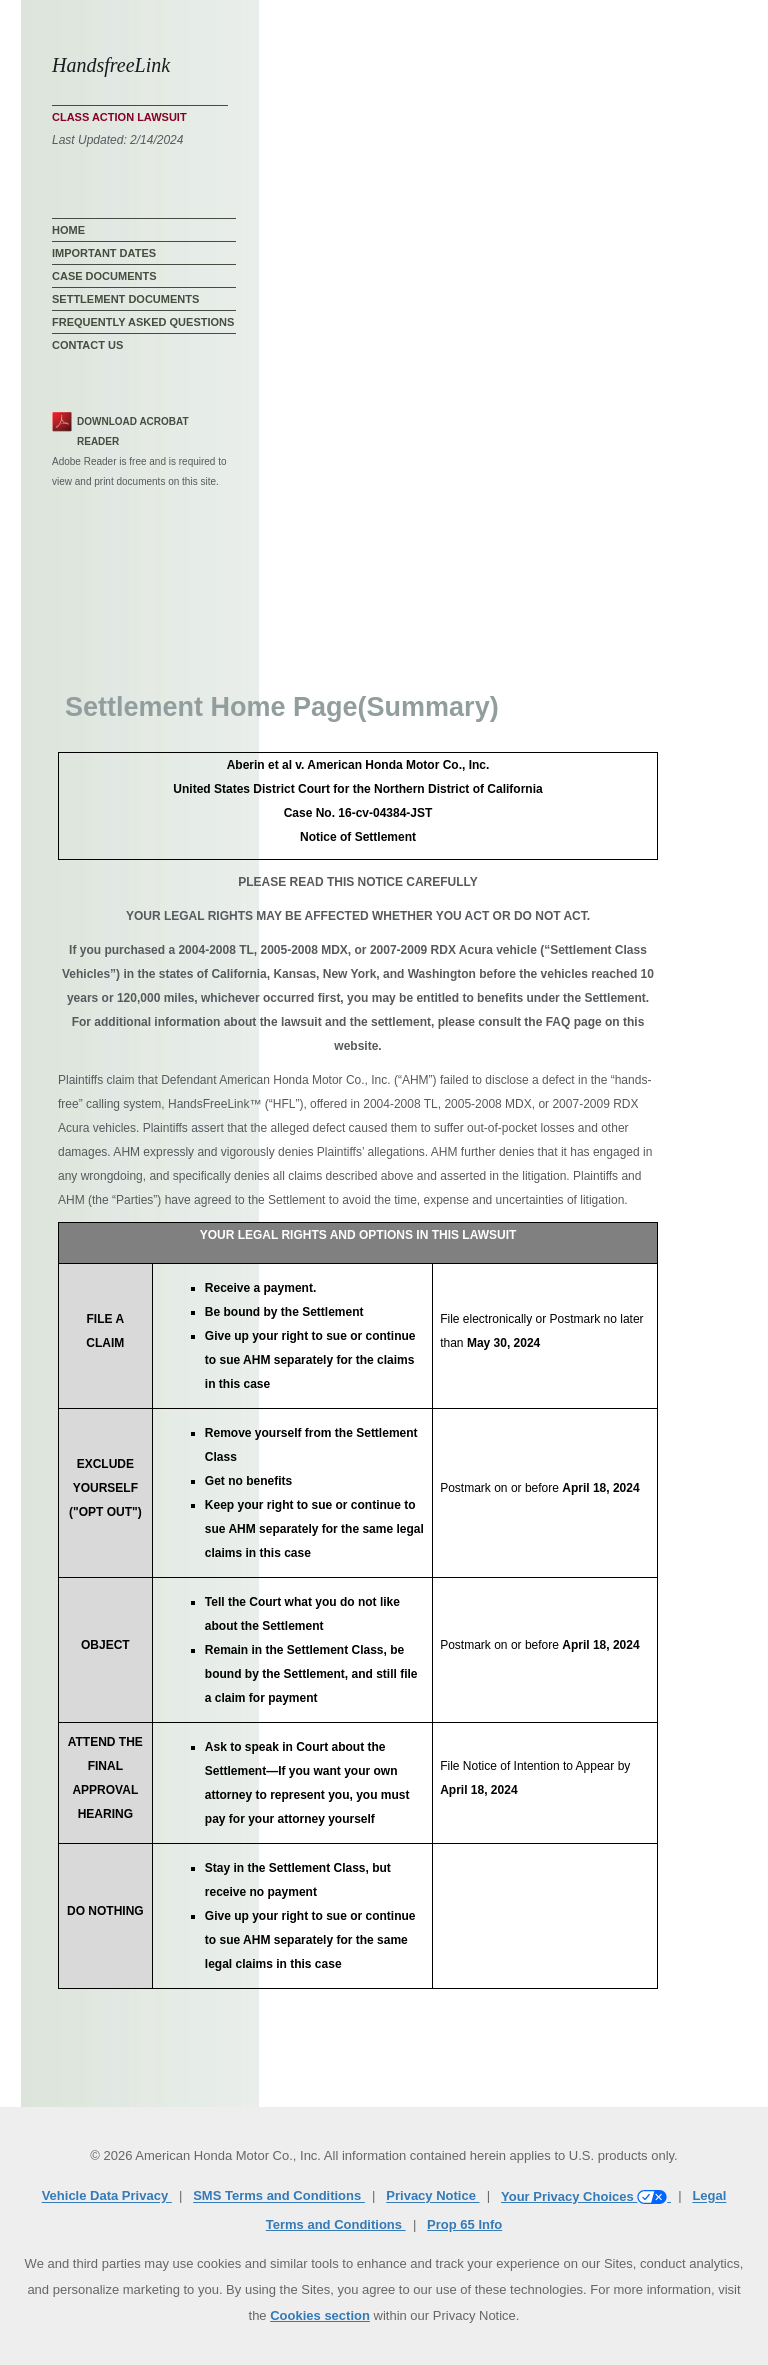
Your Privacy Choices (586, 2196)
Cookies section (320, 2315)
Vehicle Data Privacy (107, 2196)
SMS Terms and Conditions (279, 2196)
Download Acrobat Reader (133, 431)
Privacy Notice (432, 2196)
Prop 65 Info (464, 2224)
